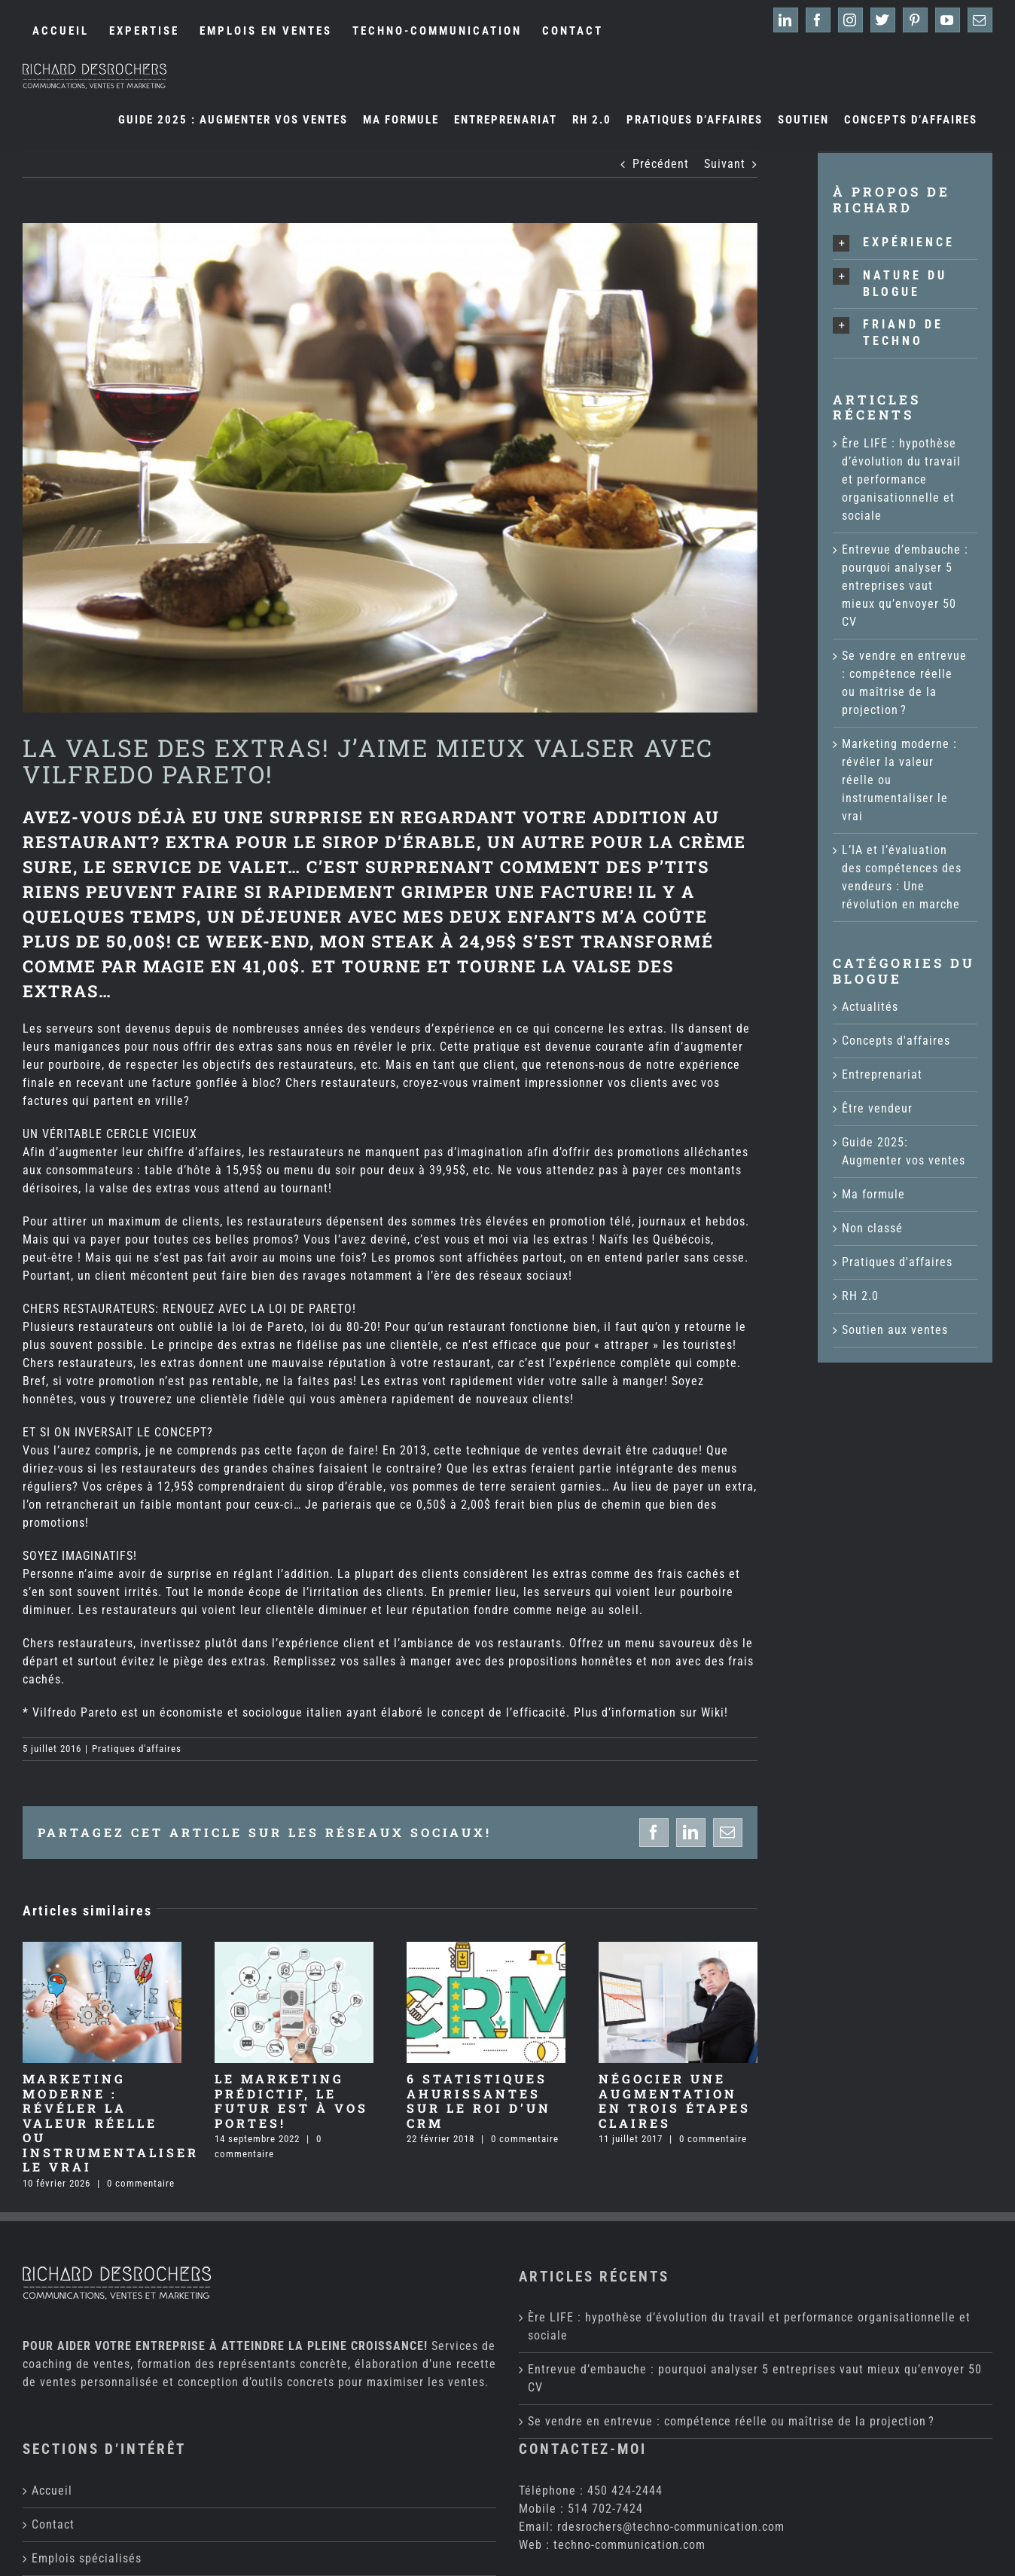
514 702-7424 (605, 2358)
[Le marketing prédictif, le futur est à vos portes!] (294, 1949)
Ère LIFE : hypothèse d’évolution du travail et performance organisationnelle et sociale (901, 479)
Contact (53, 2374)
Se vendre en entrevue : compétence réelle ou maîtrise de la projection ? (731, 2271)
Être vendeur (877, 1108)
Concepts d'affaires (896, 1040)
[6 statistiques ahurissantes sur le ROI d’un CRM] (486, 1949)
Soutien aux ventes (895, 1330)
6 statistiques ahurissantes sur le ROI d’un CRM (479, 2101)
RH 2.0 (860, 1296)
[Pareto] (390, 468)
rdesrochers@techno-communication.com (671, 2376)
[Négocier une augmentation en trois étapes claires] (678, 1949)
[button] (905, 243)
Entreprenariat (882, 1074)
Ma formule (873, 1194)
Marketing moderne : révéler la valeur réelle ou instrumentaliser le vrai (111, 2123)
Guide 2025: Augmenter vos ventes (903, 1151)
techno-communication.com (629, 2394)
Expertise (58, 2441)
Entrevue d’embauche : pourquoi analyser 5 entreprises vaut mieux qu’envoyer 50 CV (905, 585)
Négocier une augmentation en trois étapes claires (675, 2101)
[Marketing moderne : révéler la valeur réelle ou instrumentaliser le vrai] (102, 1949)
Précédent (660, 164)
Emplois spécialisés (87, 2408)
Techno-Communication (356, 2561)
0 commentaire (141, 2183)
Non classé (872, 1228)
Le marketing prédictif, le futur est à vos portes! (291, 2101)
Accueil (52, 2340)
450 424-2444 (625, 2340)
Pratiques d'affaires (136, 1748)
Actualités (870, 1007)
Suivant (724, 164)
